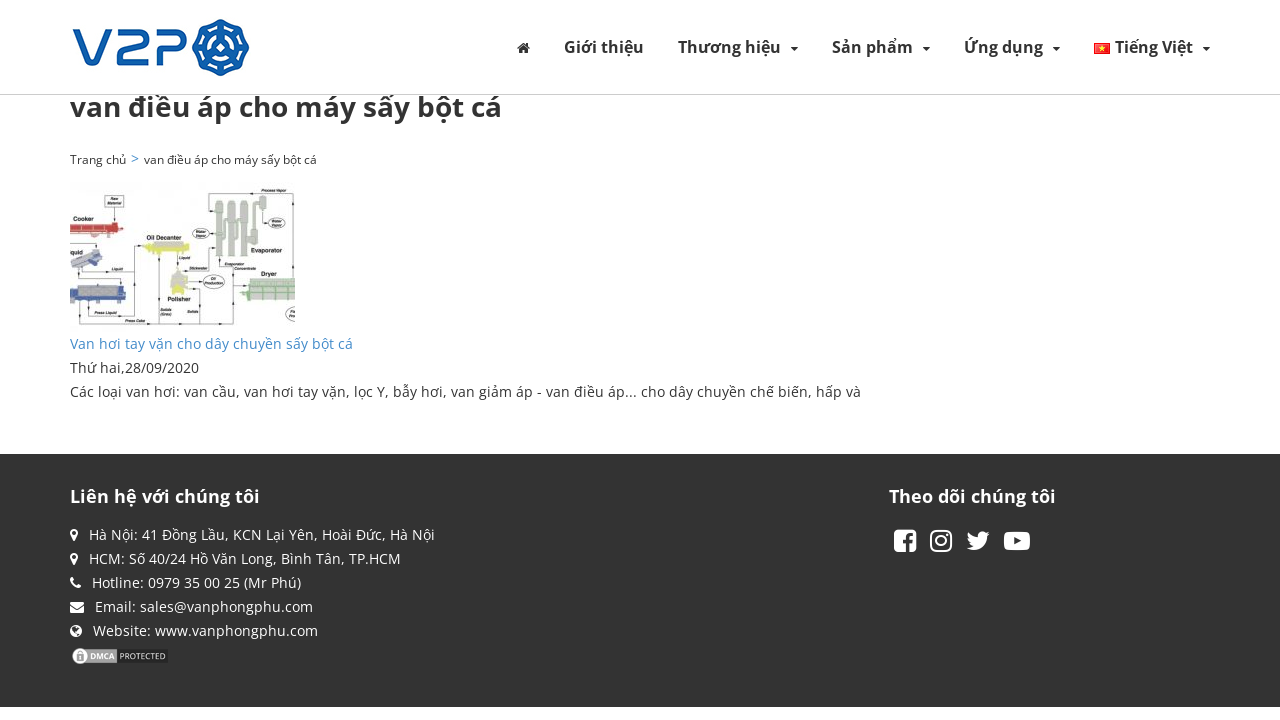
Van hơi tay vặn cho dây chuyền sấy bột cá (211, 343)
